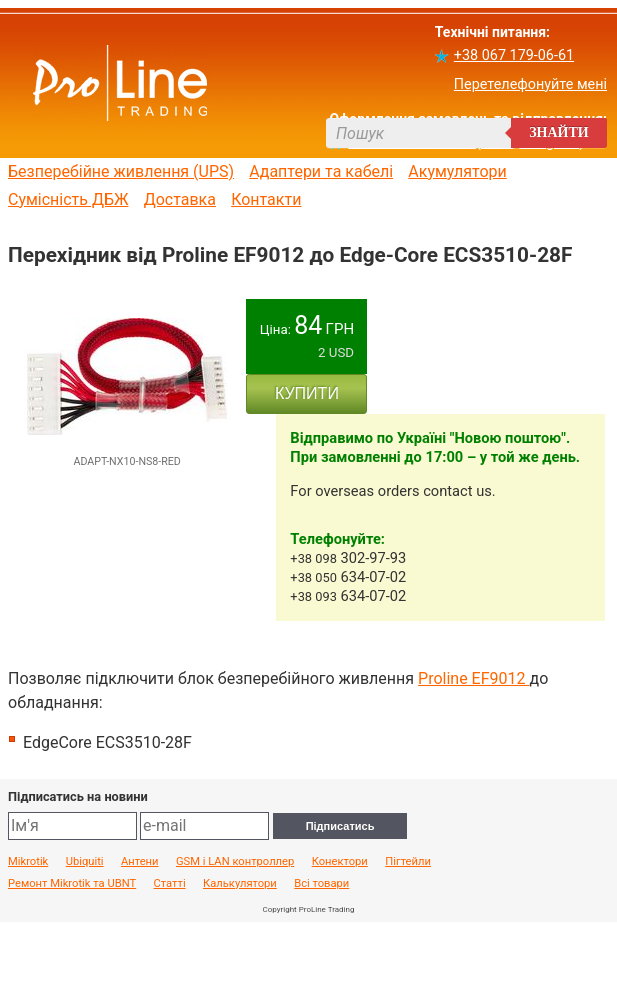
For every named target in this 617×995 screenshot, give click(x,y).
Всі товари (321, 884)
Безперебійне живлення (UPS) (121, 172)
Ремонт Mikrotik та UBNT (72, 884)
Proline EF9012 (473, 678)
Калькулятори (240, 884)
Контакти (266, 200)
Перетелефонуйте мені (530, 84)
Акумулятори (457, 172)
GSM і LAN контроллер (235, 862)
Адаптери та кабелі (321, 172)
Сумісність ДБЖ (68, 200)
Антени (140, 862)
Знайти (559, 132)
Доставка (180, 200)
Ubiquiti (85, 862)
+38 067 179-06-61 (514, 55)
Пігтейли (408, 862)
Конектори (340, 862)
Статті (170, 884)
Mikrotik (28, 862)
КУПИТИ (307, 393)
